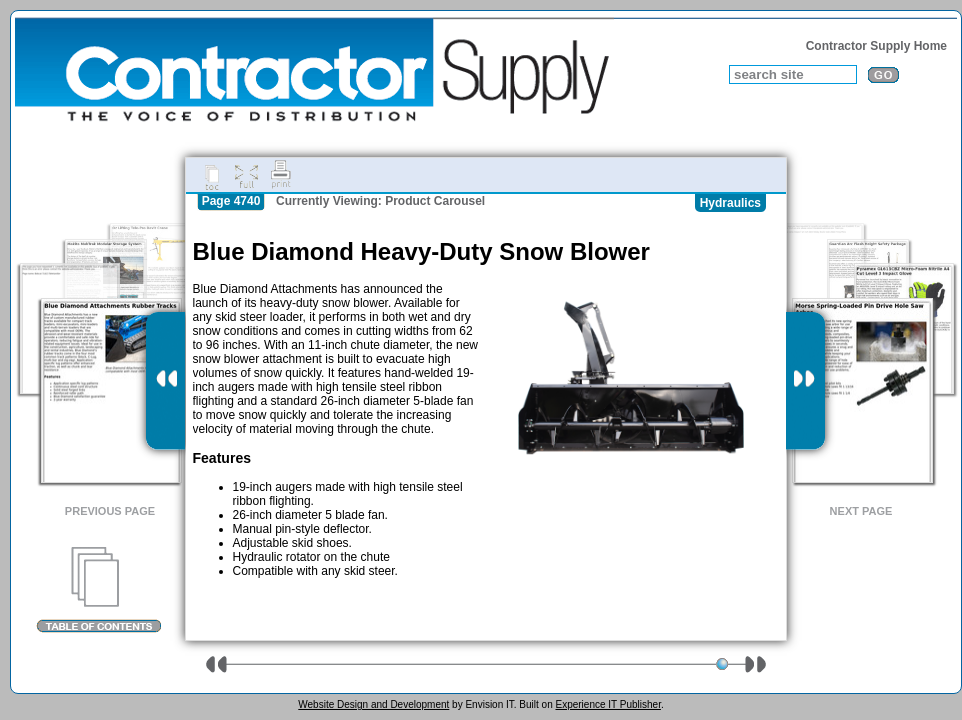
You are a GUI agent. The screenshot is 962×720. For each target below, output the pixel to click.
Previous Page (110, 511)
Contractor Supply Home (876, 46)
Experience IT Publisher (607, 704)
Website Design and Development (373, 704)
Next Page (861, 511)
